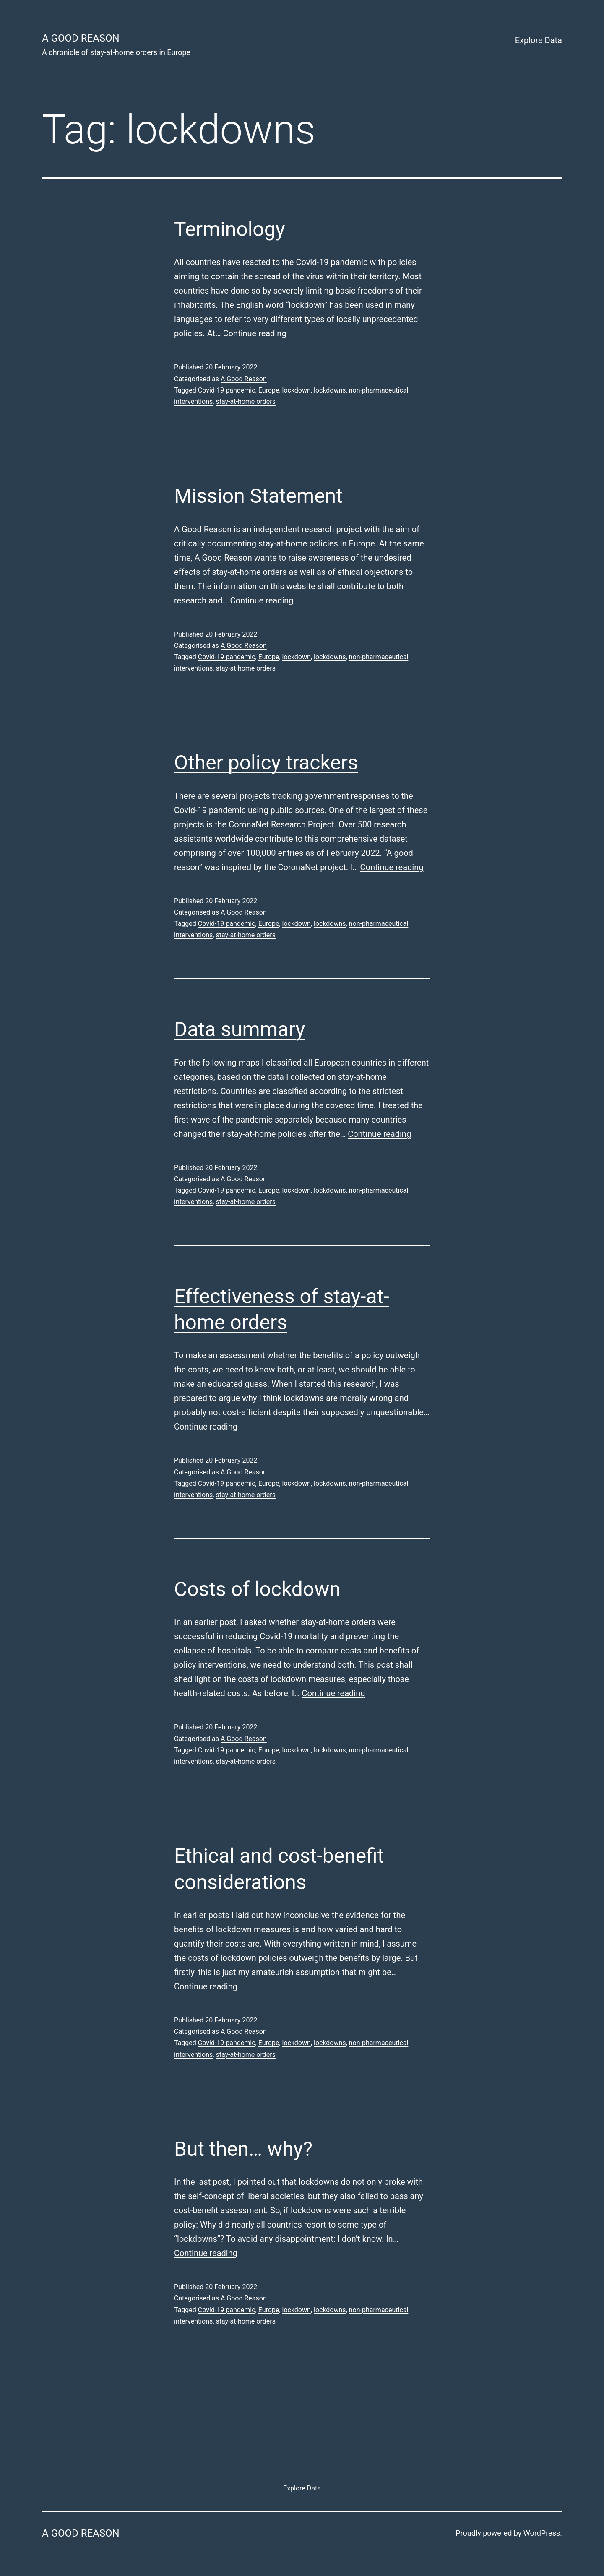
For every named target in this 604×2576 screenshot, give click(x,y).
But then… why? (243, 2149)
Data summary (239, 1029)
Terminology (229, 229)
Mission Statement (258, 496)
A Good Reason (244, 379)
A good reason (81, 38)
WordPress (541, 2533)
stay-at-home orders (245, 402)
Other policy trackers (266, 763)
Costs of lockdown (257, 1589)
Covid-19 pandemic (226, 390)
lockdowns (330, 390)
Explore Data (538, 40)
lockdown (296, 390)
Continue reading (254, 333)
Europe (268, 390)
